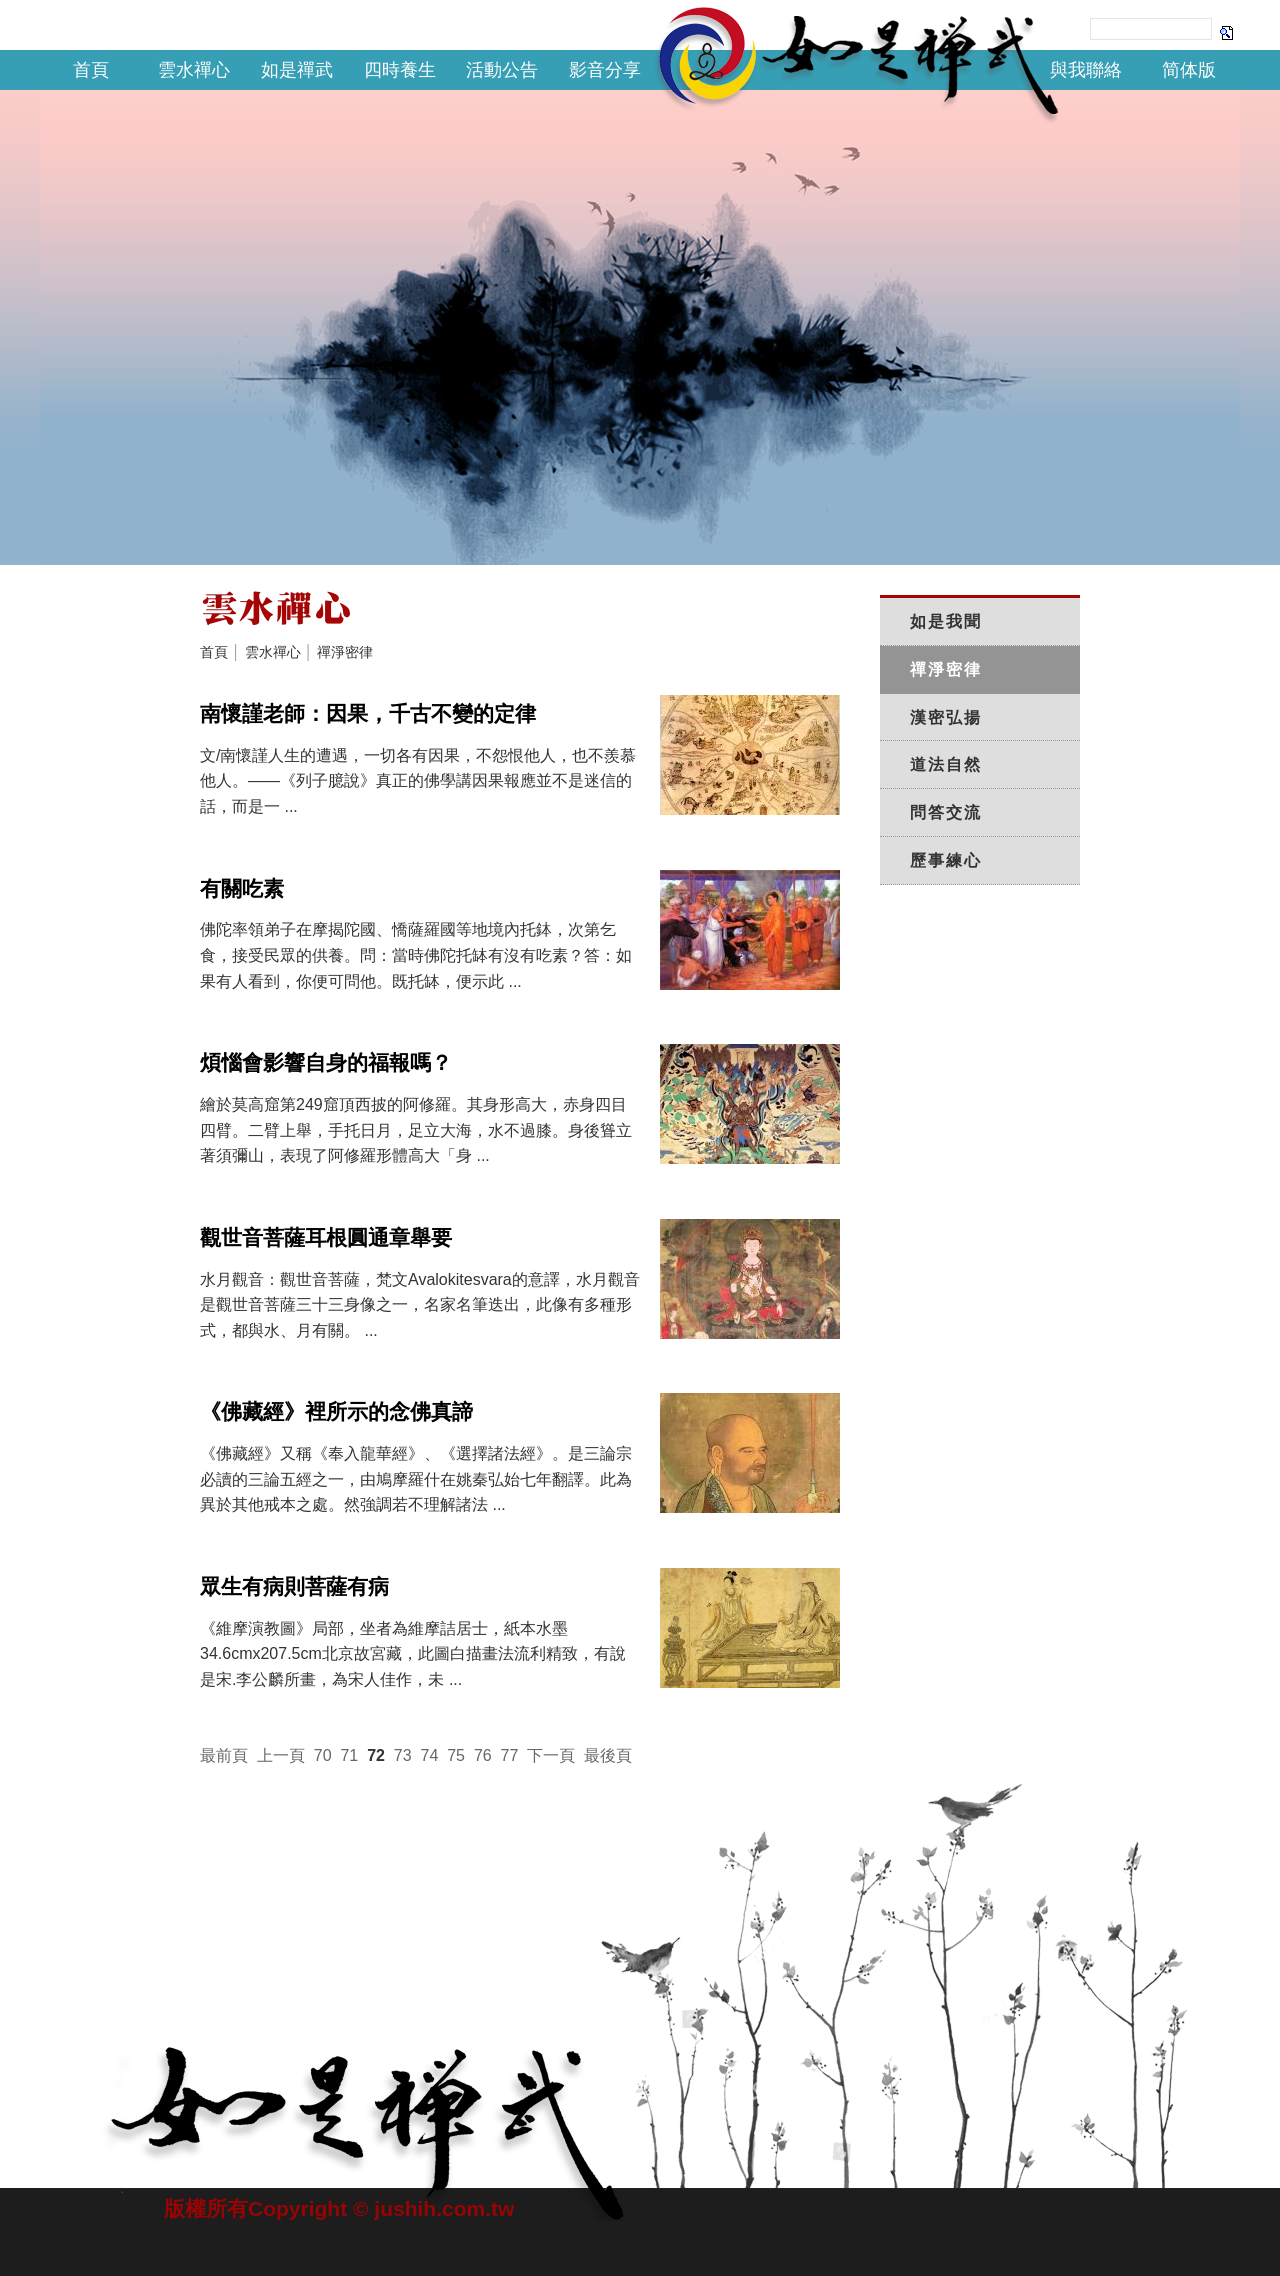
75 (456, 1755)
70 (323, 1755)
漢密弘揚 (946, 717)
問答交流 (946, 812)
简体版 (1189, 70)
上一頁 (281, 1755)
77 (510, 1755)
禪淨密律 (345, 652)
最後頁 (608, 1755)
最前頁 (224, 1755)
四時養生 (400, 70)
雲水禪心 (194, 70)
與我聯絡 (1086, 70)
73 (403, 1755)
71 (349, 1755)
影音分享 (605, 70)
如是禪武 (297, 70)
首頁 (91, 70)
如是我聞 (946, 621)
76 (483, 1755)
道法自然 (946, 764)
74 (430, 1755)
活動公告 (502, 70)
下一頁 (551, 1755)
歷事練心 (946, 860)
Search (1227, 32)
